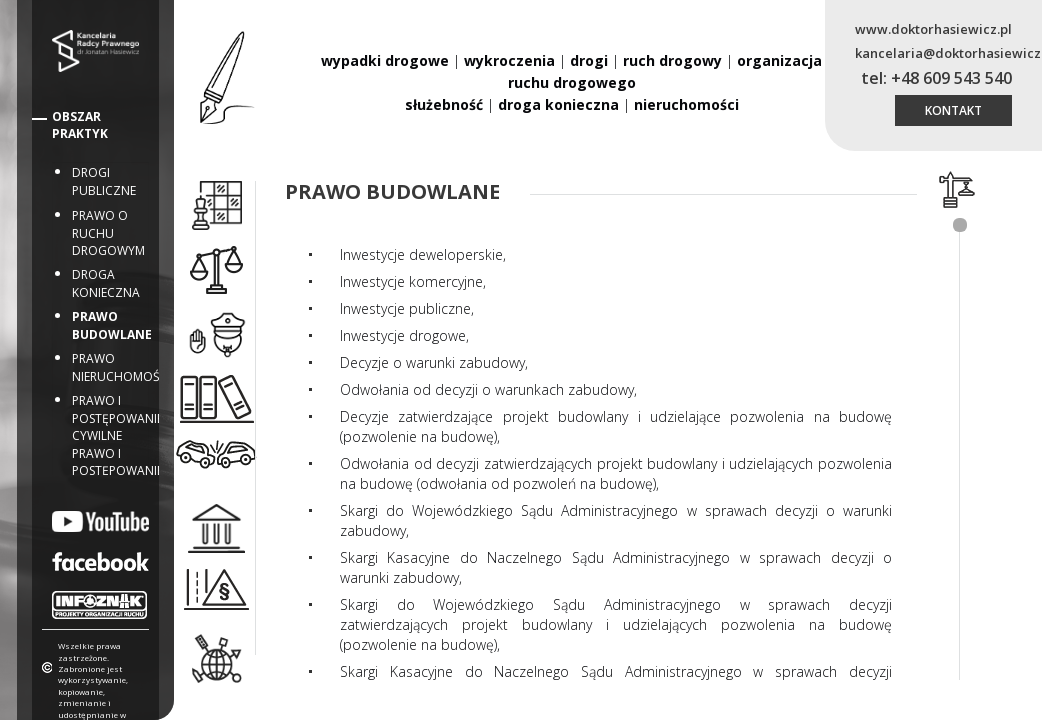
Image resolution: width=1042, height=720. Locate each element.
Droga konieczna (106, 283)
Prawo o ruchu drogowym (108, 233)
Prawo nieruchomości (121, 367)
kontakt (953, 110)
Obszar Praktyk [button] (80, 125)
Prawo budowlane (112, 325)
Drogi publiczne (104, 181)
